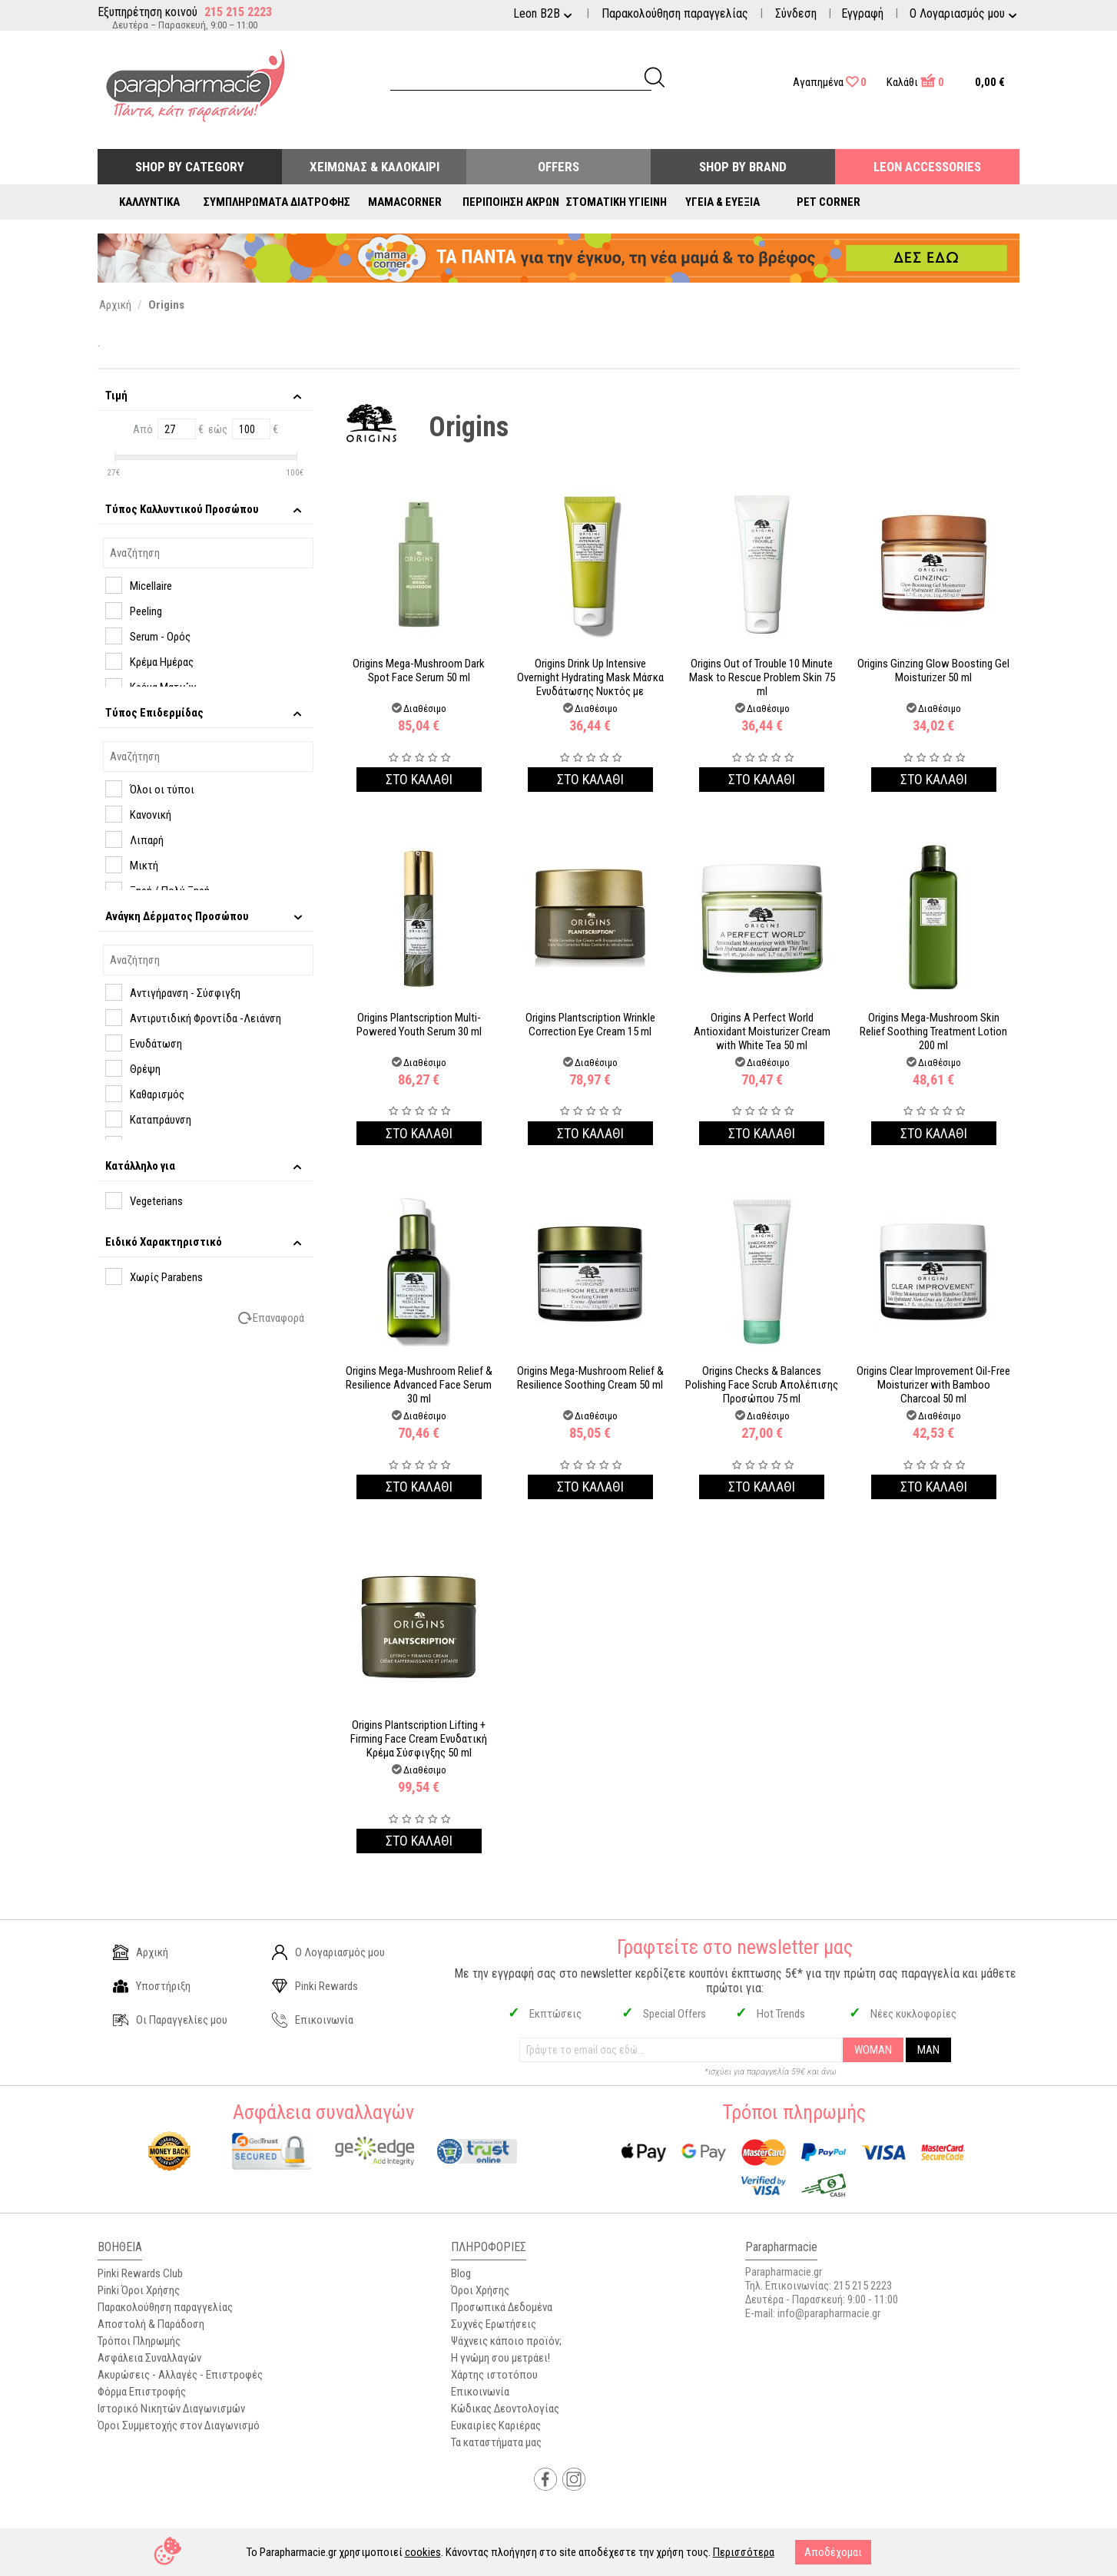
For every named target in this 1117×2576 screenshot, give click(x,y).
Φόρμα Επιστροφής (142, 2392)
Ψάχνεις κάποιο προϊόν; (506, 2341)
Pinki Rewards (315, 1986)
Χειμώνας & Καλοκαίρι (374, 166)
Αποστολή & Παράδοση (151, 2324)
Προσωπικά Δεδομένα (501, 2307)
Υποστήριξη (152, 1986)
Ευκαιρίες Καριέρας (496, 2425)
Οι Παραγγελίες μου (170, 2020)
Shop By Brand (743, 166)
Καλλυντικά (149, 202)
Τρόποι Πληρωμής (139, 2341)
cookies (423, 2552)
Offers (558, 166)
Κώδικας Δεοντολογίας (505, 2408)
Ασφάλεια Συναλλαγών (149, 2358)
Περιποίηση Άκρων (510, 202)
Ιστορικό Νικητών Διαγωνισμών (171, 2408)
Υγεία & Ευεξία (722, 202)
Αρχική (140, 1952)
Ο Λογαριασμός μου (328, 1952)
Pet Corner (828, 202)
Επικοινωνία (312, 2020)
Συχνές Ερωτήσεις (493, 2324)
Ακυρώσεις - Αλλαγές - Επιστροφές (180, 2375)
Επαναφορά (278, 1318)
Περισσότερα (743, 2552)
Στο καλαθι (419, 779)
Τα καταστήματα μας (496, 2442)
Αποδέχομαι (833, 2552)
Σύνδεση (796, 13)
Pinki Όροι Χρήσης (139, 2290)
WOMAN (873, 2050)
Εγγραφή (862, 13)
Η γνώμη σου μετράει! (500, 2358)
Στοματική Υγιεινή (616, 202)
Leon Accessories (927, 166)
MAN (928, 2050)
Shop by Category (189, 166)
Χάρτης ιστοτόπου (494, 2375)
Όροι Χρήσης (480, 2290)
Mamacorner (405, 202)
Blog (461, 2273)
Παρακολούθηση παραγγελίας (675, 13)
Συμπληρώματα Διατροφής (277, 202)
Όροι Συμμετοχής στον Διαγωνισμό (179, 2425)
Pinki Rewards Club (140, 2273)
